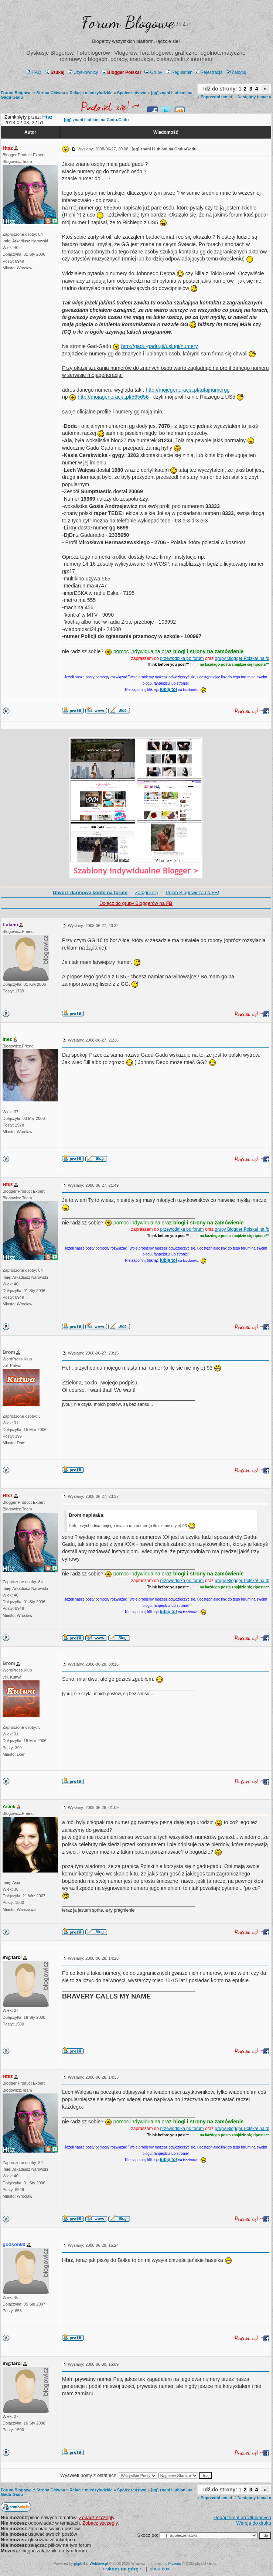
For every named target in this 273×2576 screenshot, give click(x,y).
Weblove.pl (99, 2564)
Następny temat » (254, 97)
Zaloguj (236, 72)
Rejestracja (208, 72)
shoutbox (160, 2569)
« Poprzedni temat (214, 97)
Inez (7, 1039)
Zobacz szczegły (96, 2517)
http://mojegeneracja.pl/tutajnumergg (187, 390)
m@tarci (12, 1957)
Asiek (9, 1806)
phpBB (79, 2564)
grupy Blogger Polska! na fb (242, 658)
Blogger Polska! (121, 72)
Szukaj (54, 72)
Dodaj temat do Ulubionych (242, 2517)
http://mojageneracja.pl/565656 (113, 397)
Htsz (8, 148)
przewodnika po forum (182, 658)
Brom (9, 1352)
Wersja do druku (253, 2523)
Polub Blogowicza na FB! (192, 892)
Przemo (174, 2564)
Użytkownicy (83, 72)
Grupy (153, 72)
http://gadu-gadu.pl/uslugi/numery (159, 346)
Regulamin (179, 72)
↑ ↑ (122, 2569)
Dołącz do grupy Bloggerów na (136, 903)
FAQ (34, 72)
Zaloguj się (146, 892)
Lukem (10, 924)
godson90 (14, 2244)
